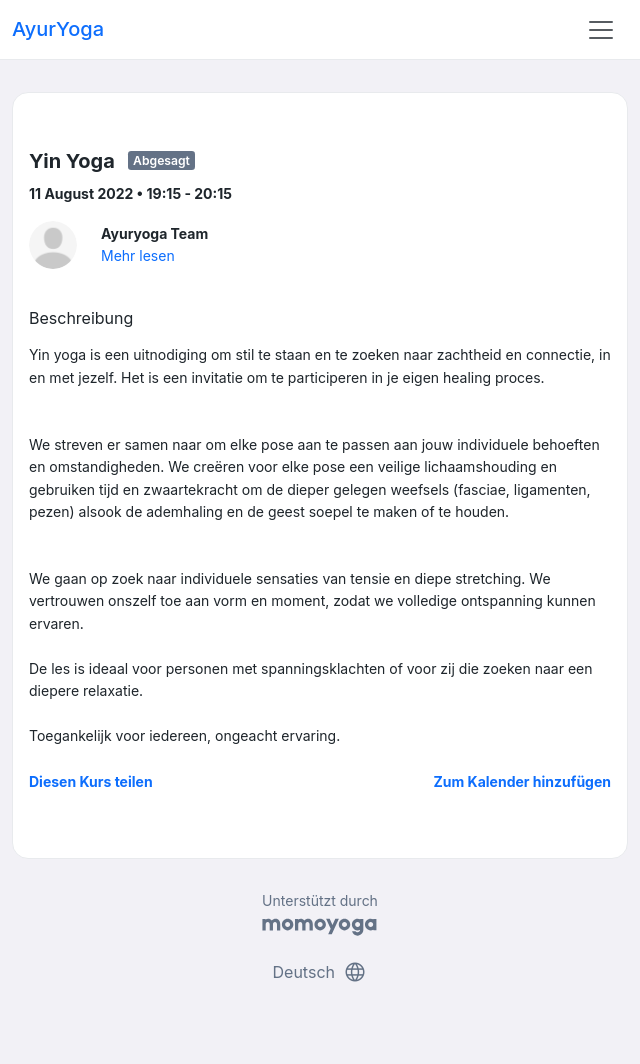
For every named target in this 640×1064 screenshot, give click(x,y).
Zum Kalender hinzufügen (522, 781)
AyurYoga (58, 29)
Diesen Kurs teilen (91, 781)
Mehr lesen (138, 255)
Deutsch (320, 972)
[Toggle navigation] (601, 30)
